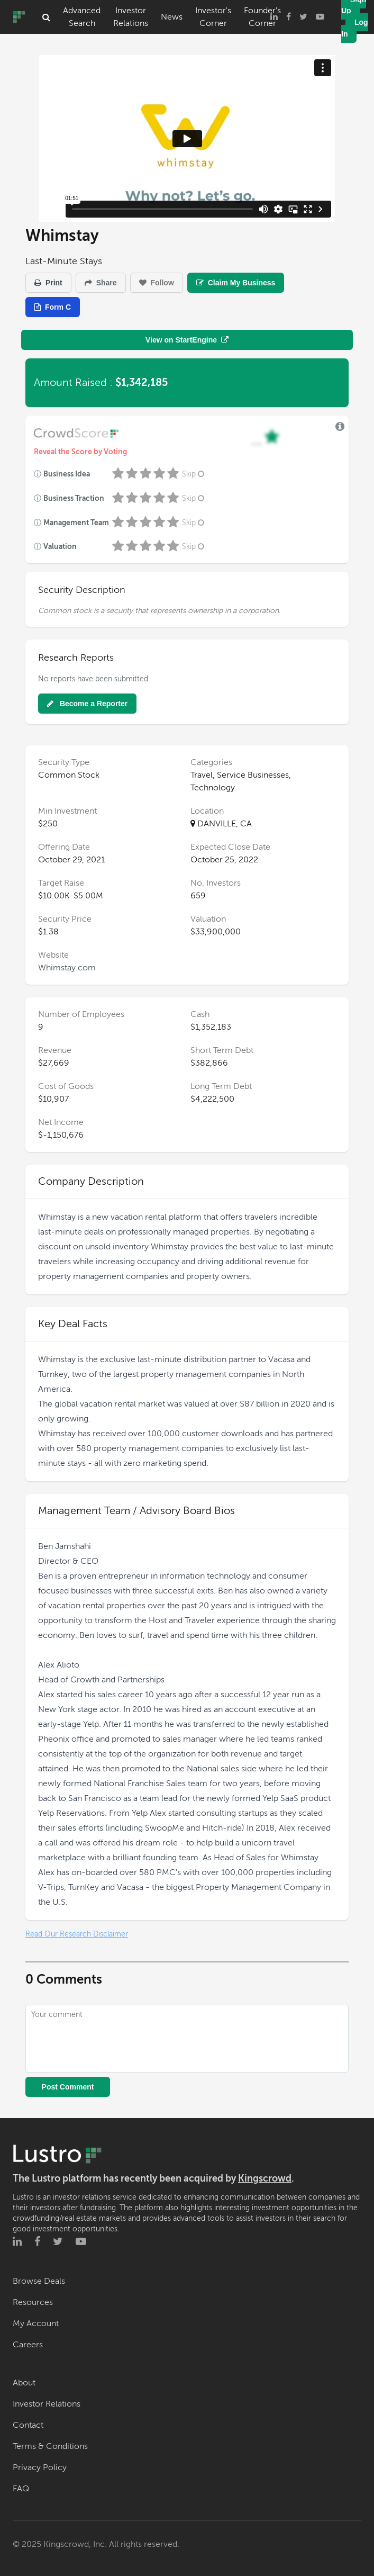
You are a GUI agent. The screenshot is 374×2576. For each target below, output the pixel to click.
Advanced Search (82, 17)
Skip (194, 474)
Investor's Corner (213, 17)
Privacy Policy (40, 2467)
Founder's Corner (262, 17)
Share (101, 282)
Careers (28, 2344)
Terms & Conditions (50, 2446)
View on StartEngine (187, 340)
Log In (354, 28)
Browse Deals (39, 2281)
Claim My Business (236, 282)
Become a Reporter (87, 703)
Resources (33, 2302)
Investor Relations (130, 17)
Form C (52, 307)
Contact (28, 2425)
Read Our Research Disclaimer (76, 1934)
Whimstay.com (67, 967)
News (172, 17)
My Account (36, 2323)
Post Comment (68, 2087)
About (24, 2383)
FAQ (21, 2488)
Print (48, 282)
